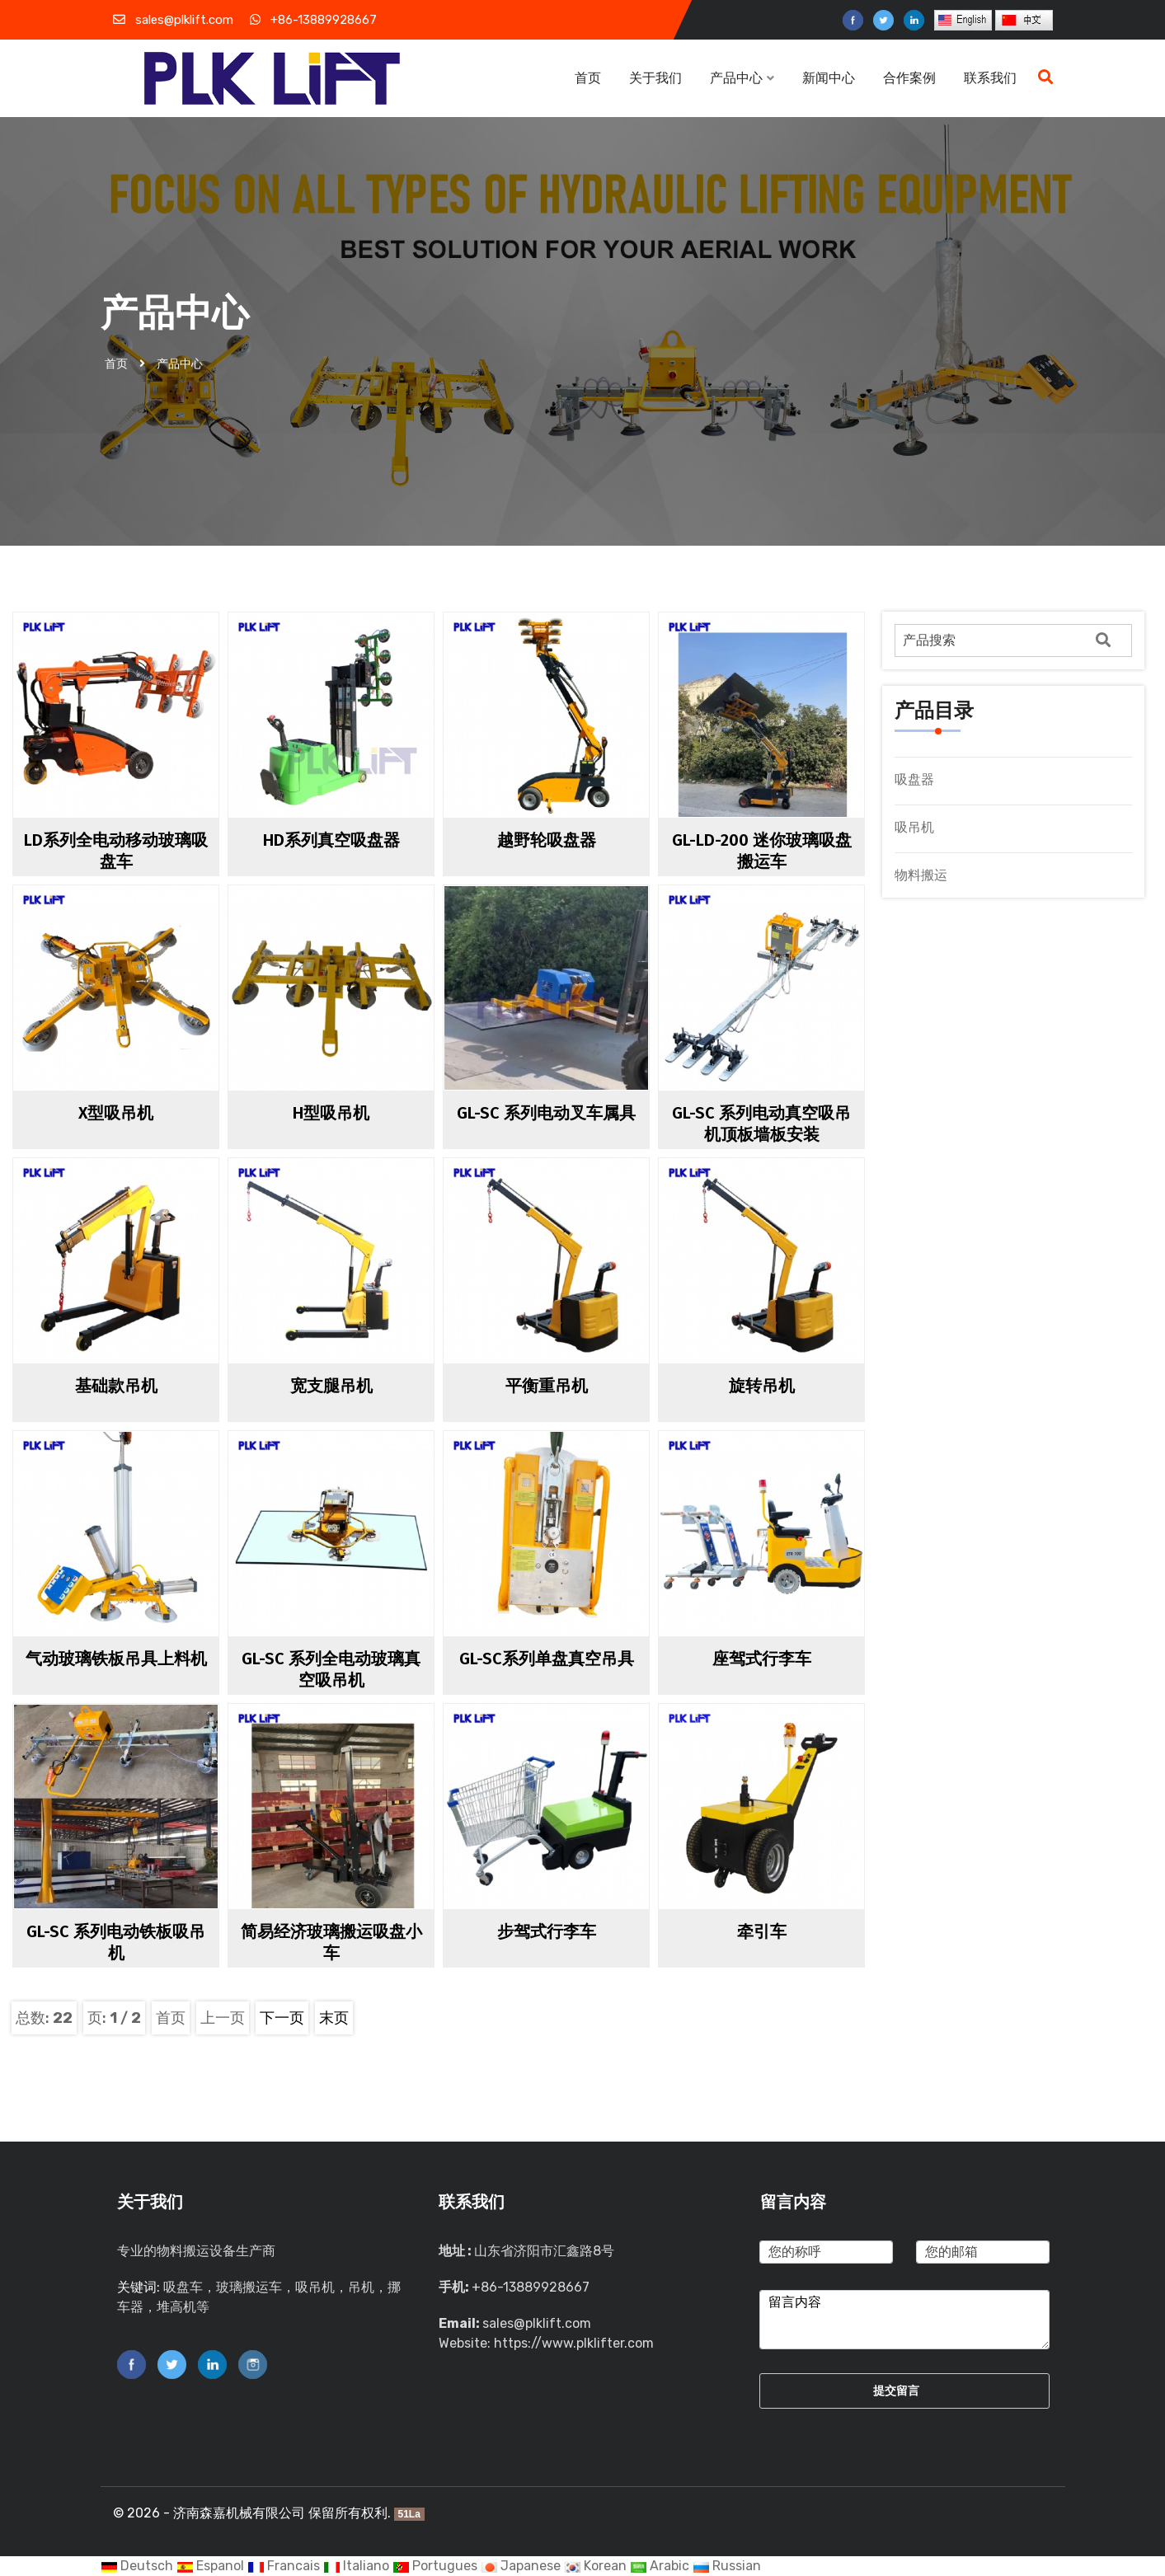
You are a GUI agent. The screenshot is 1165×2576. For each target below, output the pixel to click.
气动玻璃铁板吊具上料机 (116, 1658)
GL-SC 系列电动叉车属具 (546, 1113)
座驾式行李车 (761, 1658)
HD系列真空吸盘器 (331, 840)
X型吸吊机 (115, 1113)
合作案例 (909, 78)
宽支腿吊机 (331, 1386)
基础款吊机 (116, 1386)
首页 (588, 78)
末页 (334, 2018)
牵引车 (762, 1931)
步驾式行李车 (546, 1931)
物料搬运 (921, 875)
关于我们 (655, 78)
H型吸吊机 (331, 1113)
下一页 (282, 2018)
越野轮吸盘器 (546, 840)
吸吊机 (914, 827)
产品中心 (742, 78)
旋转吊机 (762, 1386)
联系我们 (990, 78)
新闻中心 (830, 78)
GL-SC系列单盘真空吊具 (546, 1658)
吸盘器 (914, 779)
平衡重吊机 (546, 1386)
